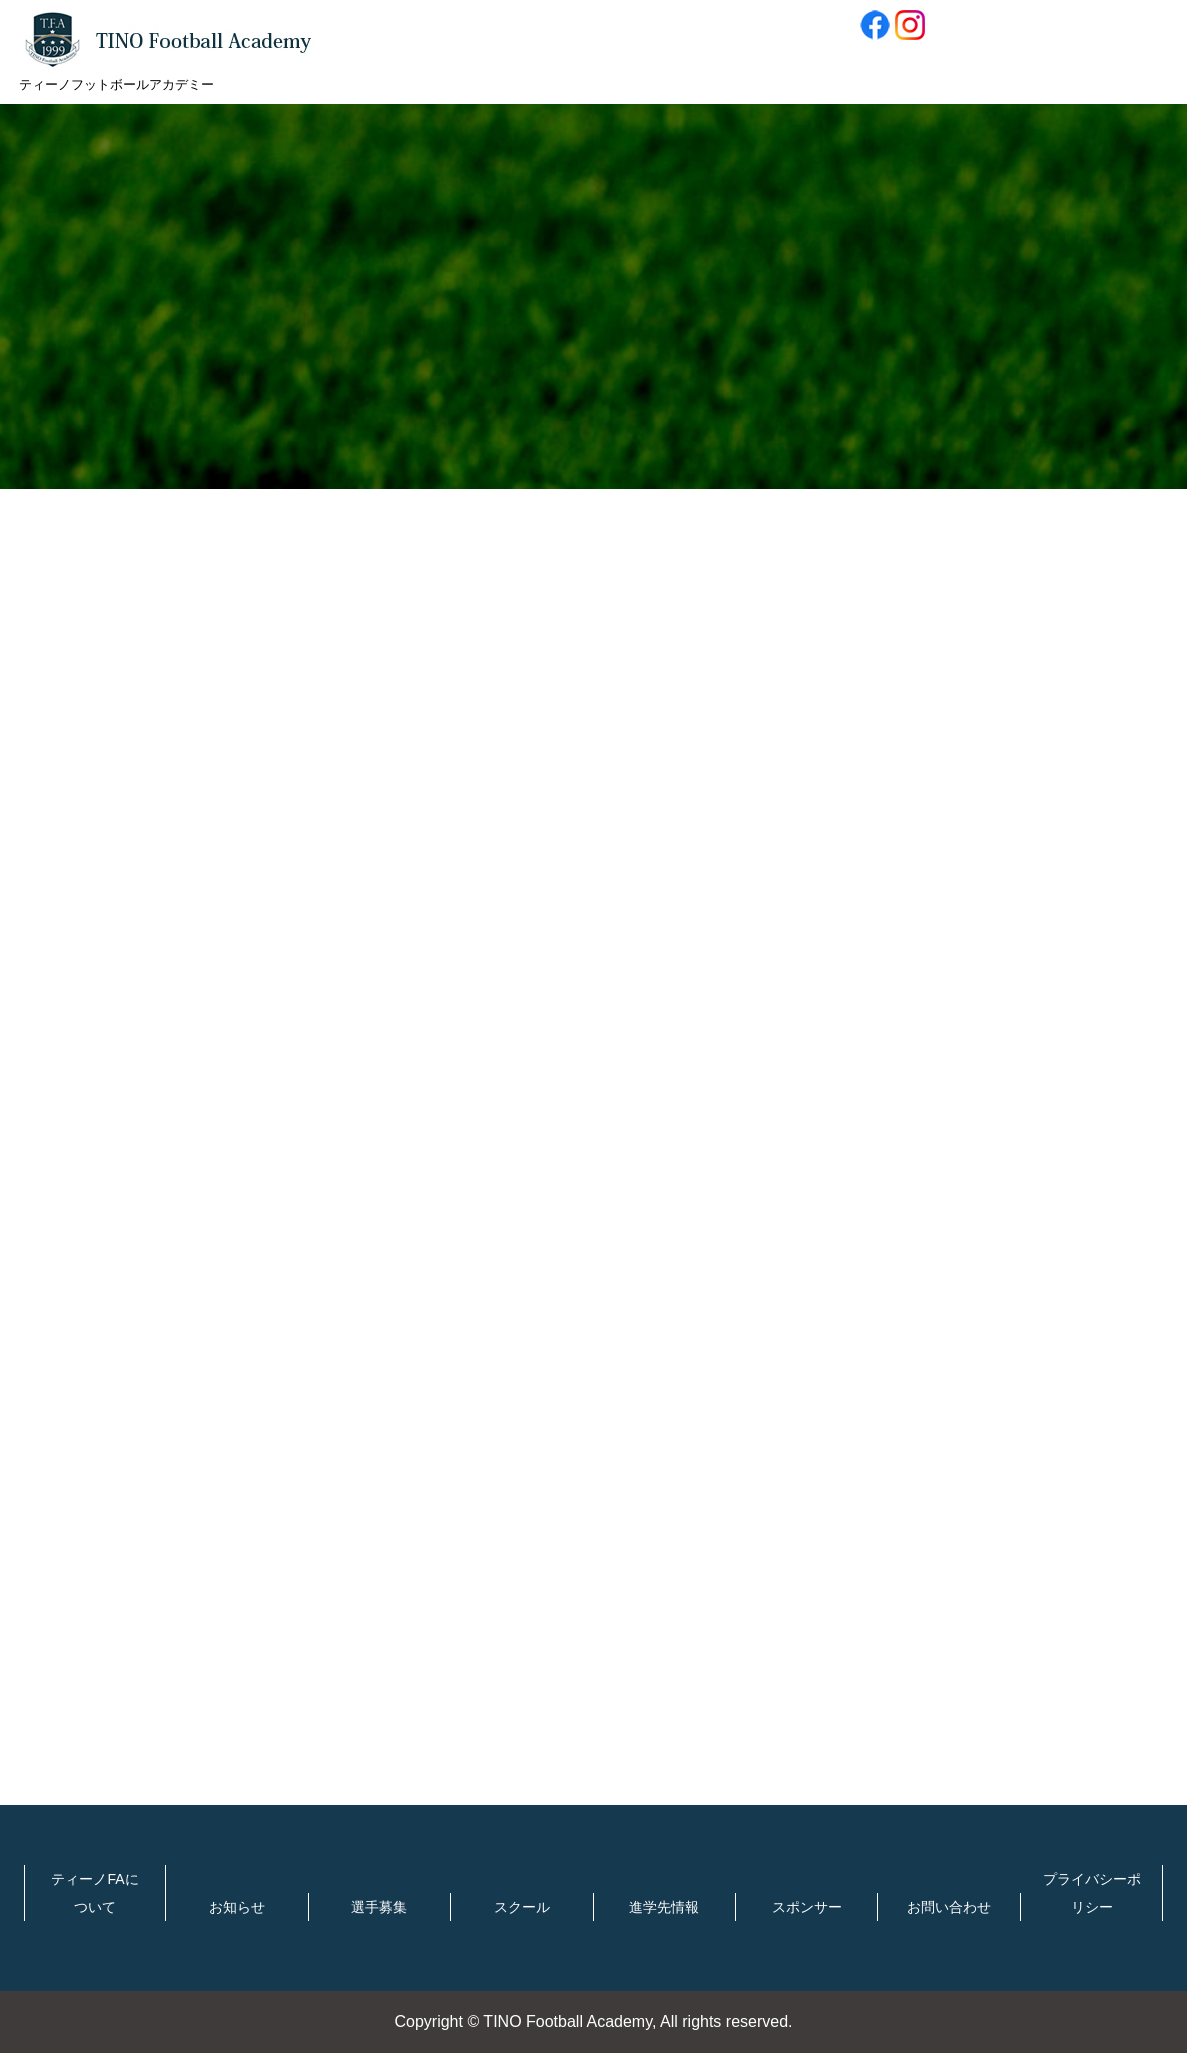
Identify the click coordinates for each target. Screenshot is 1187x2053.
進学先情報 (664, 1907)
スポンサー (807, 1907)
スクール (522, 1907)
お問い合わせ (949, 1907)
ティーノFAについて (94, 1893)
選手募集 (379, 1907)
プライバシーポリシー (1092, 1893)
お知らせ (237, 1907)
